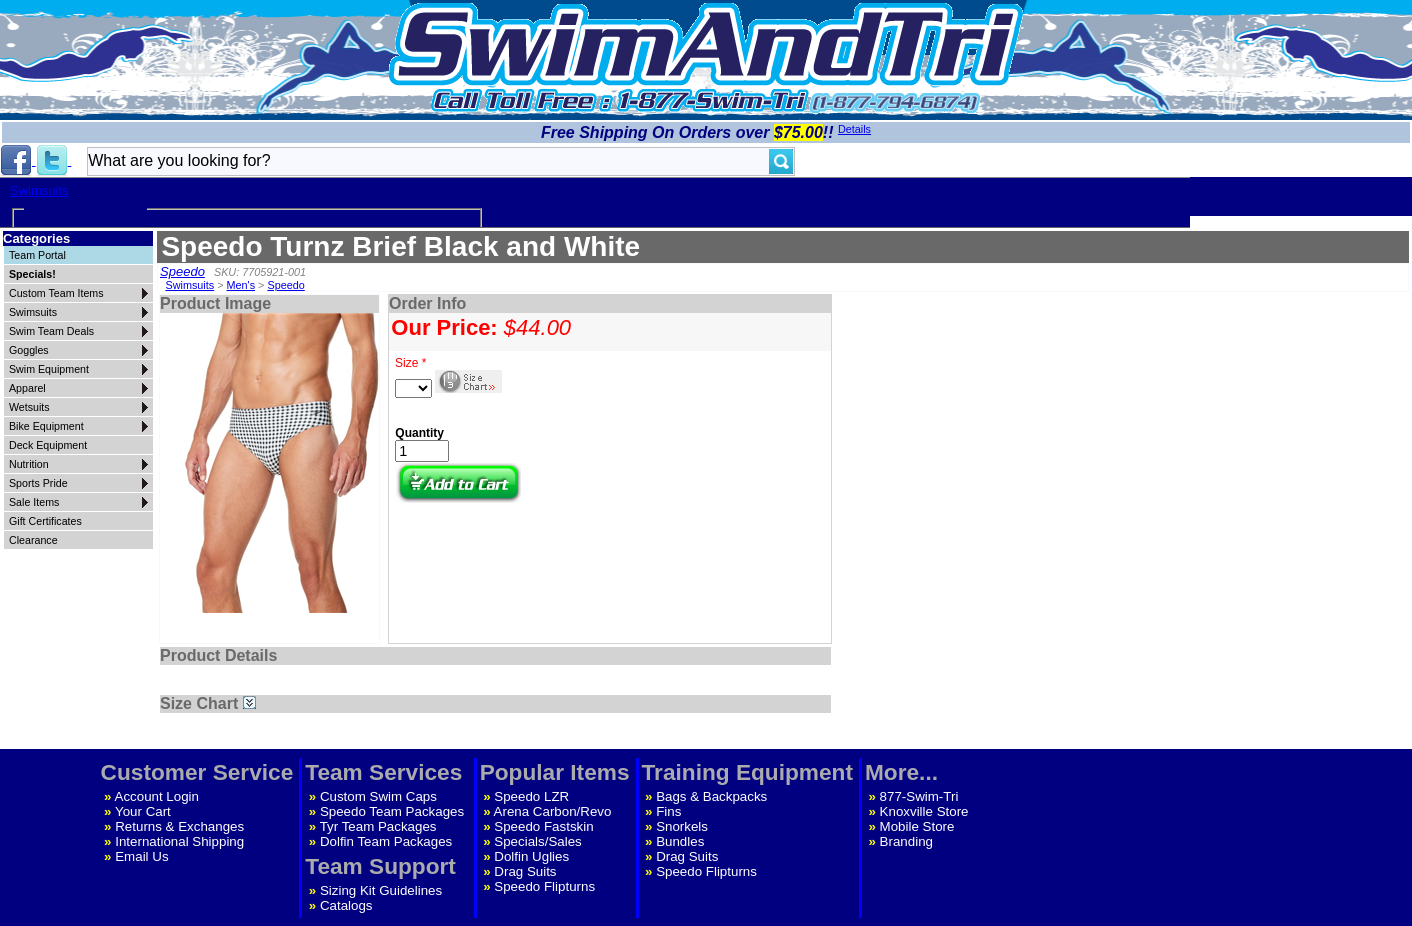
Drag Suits (525, 871)
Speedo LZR (531, 796)
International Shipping (179, 841)
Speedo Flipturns (544, 886)
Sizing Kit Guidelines (381, 890)
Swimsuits (39, 190)
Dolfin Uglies (531, 856)
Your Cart (143, 811)
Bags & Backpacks (711, 796)
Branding (906, 841)
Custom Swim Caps (378, 796)
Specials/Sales (537, 841)
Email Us (141, 856)
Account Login (157, 796)
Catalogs (346, 905)
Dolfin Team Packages (386, 841)
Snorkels (682, 826)
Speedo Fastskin (543, 826)
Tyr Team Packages (378, 826)
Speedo (182, 271)
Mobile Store (917, 826)
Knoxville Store (924, 811)
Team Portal (37, 255)
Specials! (32, 274)
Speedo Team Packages (392, 811)
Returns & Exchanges (179, 826)
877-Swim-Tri (919, 796)
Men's (241, 285)
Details (854, 129)
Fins (668, 811)
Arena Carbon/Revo (553, 811)
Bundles (680, 841)
